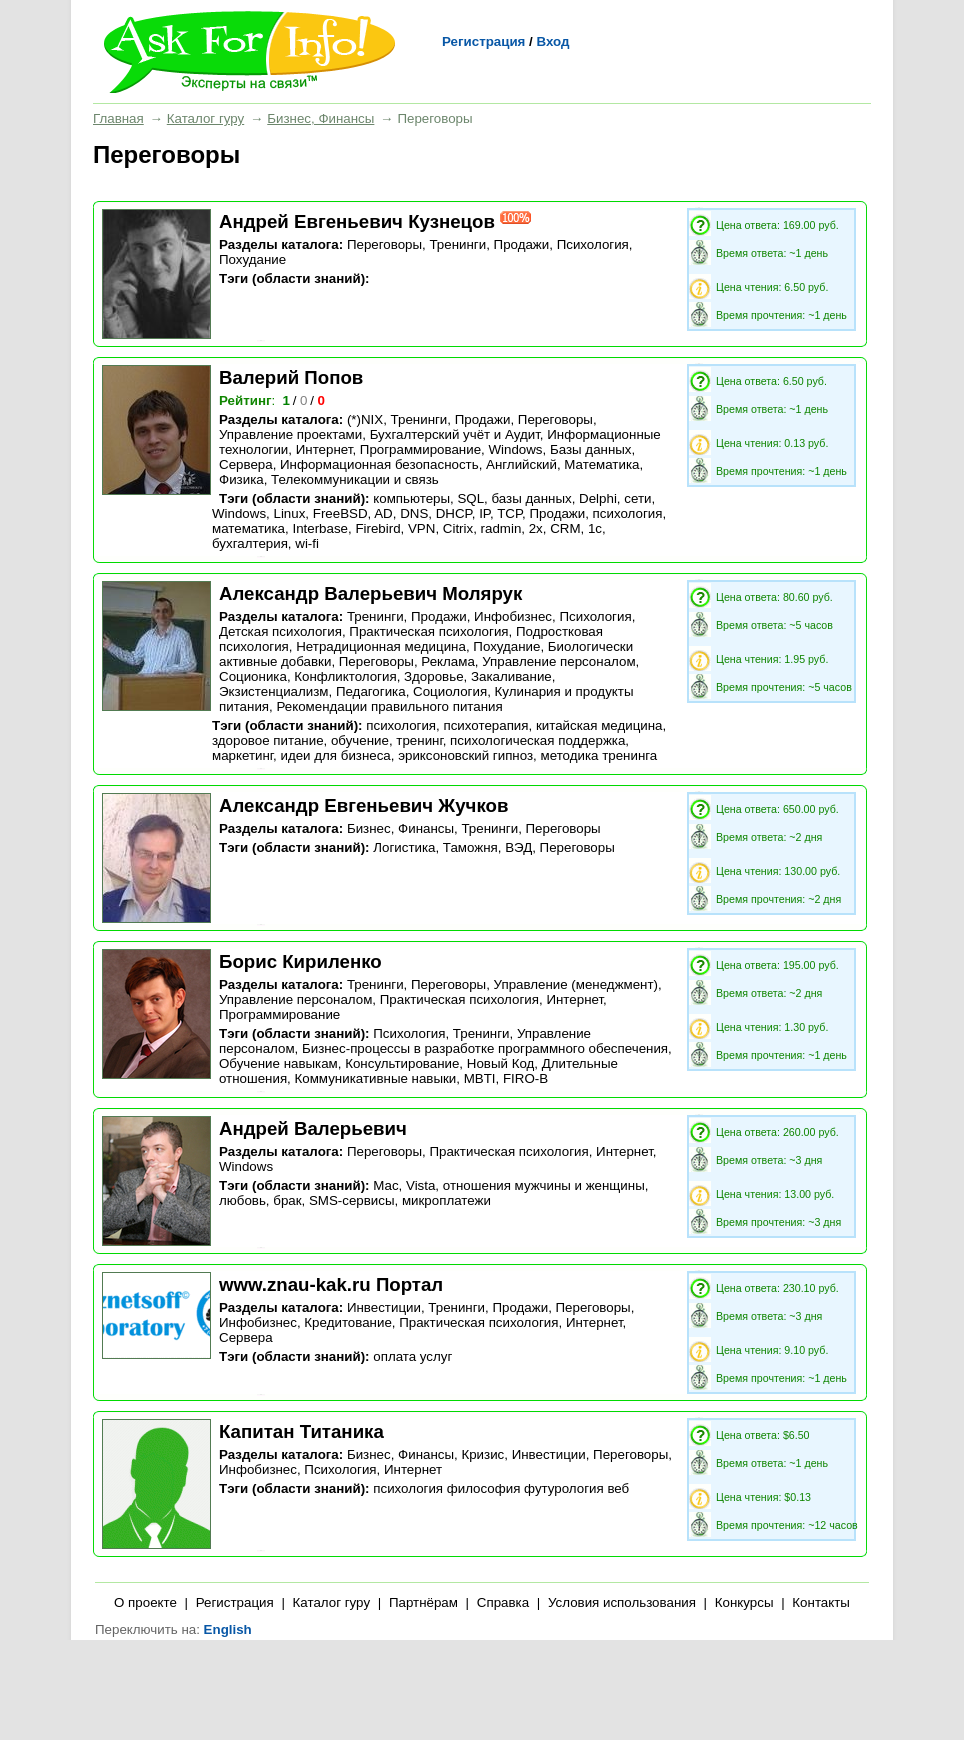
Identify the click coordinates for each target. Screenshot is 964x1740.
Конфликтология (345, 676)
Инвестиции (384, 1307)
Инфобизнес (513, 616)
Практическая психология (428, 631)
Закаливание (511, 676)
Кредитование (347, 1322)
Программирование (420, 449)
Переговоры (384, 244)
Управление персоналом (558, 661)
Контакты (821, 1602)
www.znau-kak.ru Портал (331, 1284)
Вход (552, 41)
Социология (450, 691)
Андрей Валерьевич (313, 1128)
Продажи (522, 244)
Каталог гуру (205, 118)
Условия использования (622, 1602)
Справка (503, 1602)
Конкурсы (744, 1602)
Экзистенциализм (274, 691)
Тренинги (457, 244)
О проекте (145, 1602)
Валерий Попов (291, 377)
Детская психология (280, 631)
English (228, 1629)
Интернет (324, 449)
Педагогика (371, 691)
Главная (118, 118)
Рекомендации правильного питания (389, 706)
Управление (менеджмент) (576, 984)
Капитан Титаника (301, 1431)
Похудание (252, 259)
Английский (521, 464)
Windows (515, 449)
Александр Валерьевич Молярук (370, 593)
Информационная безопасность (379, 464)
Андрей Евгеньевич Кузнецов (357, 221)
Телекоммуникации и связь (355, 479)
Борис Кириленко (300, 961)
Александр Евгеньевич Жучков (363, 805)
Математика (601, 464)
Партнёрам (423, 1602)
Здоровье (434, 676)
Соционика (253, 676)
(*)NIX (365, 419)
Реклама (447, 661)
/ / (305, 400)
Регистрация (483, 41)
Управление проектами (290, 434)
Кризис (482, 1454)
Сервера (246, 464)
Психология (593, 244)
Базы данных (591, 449)
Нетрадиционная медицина (381, 646)
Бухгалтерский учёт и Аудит (455, 434)
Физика (241, 479)
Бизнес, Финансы (320, 118)
